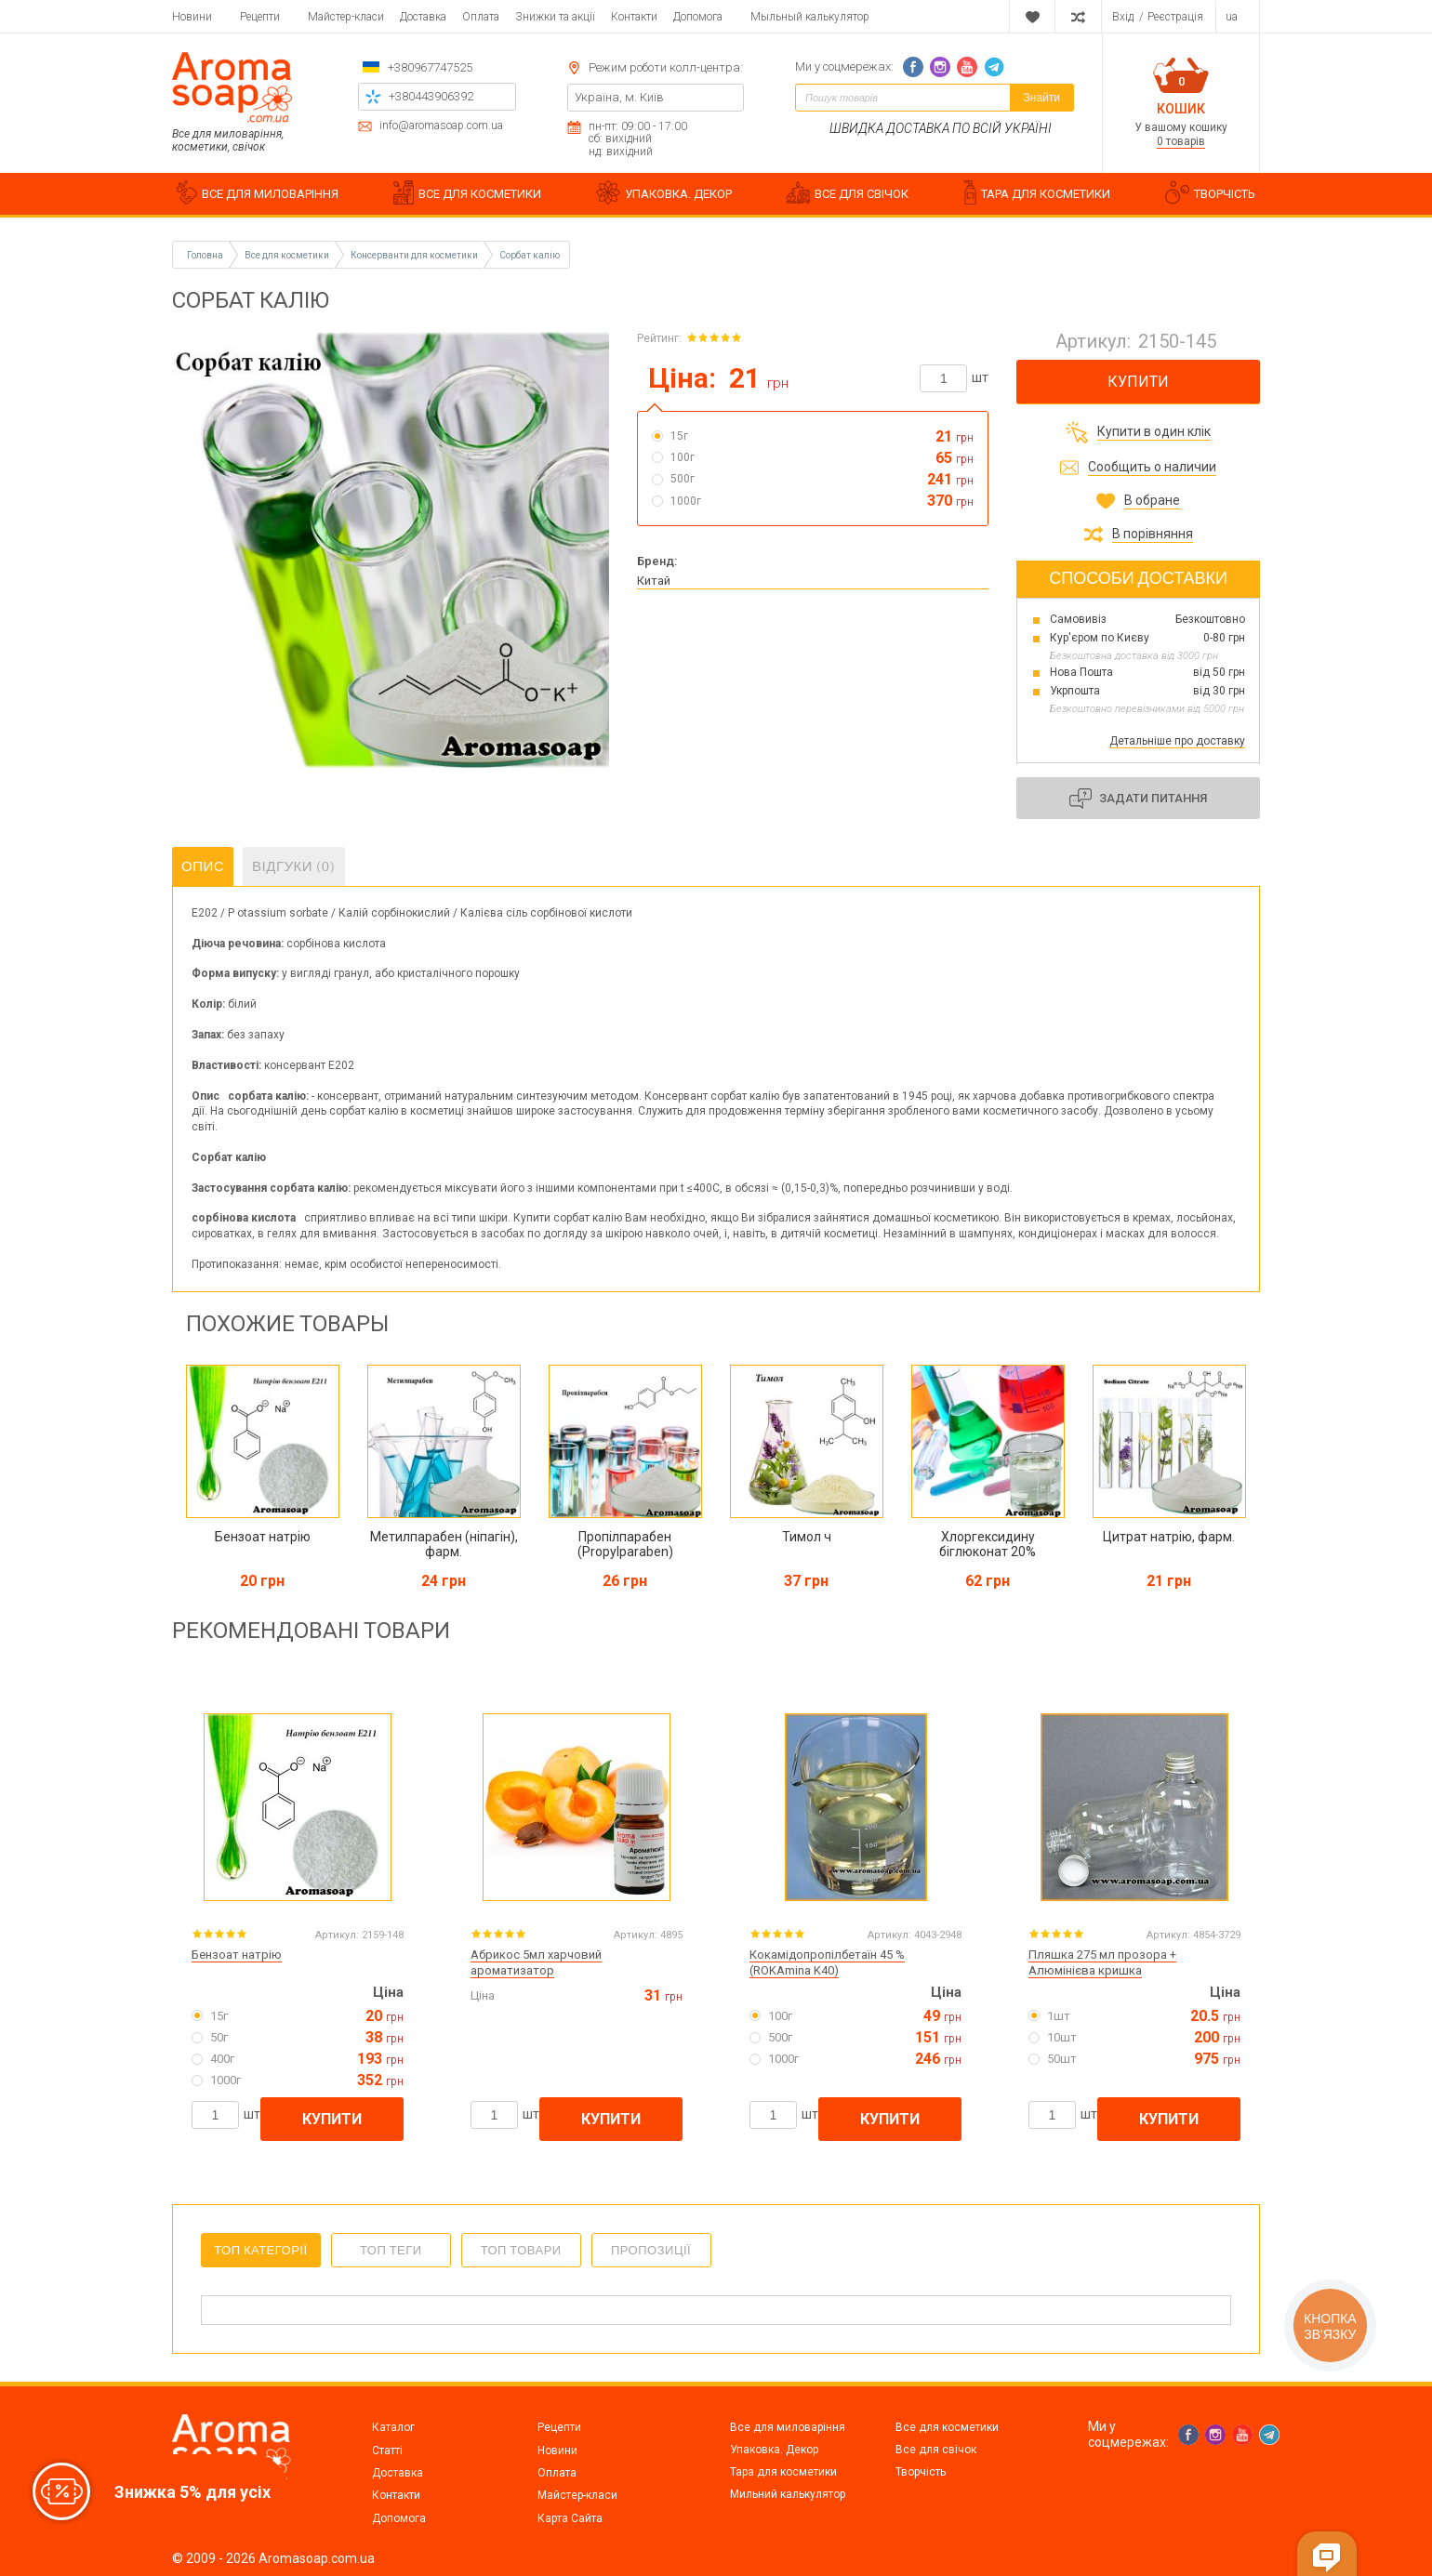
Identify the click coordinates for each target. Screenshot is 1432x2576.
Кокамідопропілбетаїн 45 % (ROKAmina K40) (827, 1962)
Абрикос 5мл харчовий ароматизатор (536, 1962)
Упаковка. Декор (774, 2449)
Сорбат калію (529, 255)
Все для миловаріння (787, 2427)
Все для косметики (947, 2427)
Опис (202, 866)
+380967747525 (430, 67)
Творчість (920, 2471)
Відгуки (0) (294, 866)
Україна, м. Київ (619, 97)
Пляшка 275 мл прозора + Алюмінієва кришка (1102, 1962)
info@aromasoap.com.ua (441, 126)
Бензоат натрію (237, 1955)
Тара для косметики (783, 2471)
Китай (653, 581)
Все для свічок (935, 2449)
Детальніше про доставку (1177, 740)
